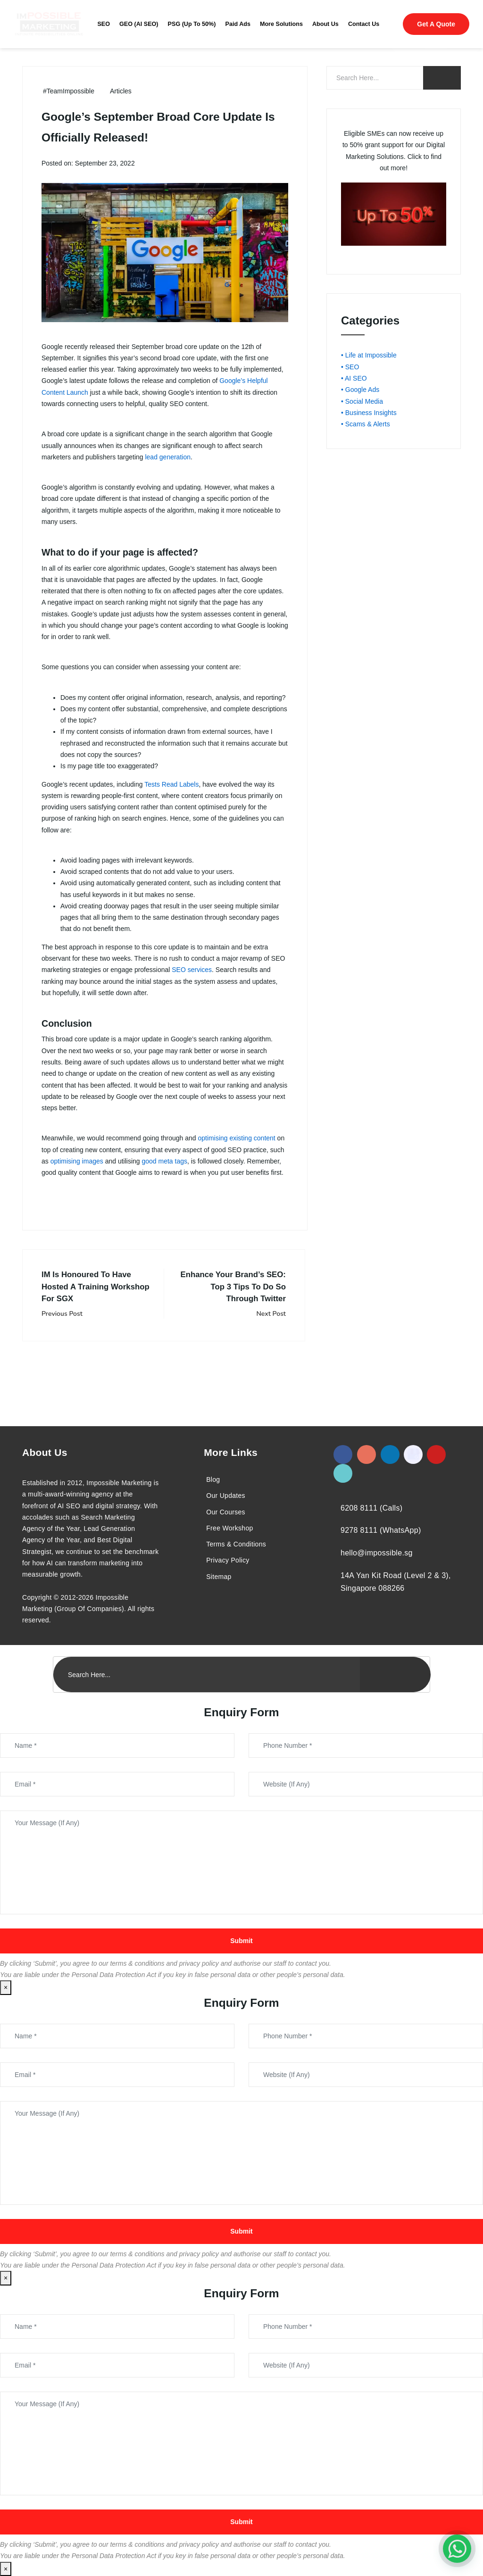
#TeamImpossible (68, 91)
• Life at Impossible (369, 355)
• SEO (350, 367)
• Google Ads (360, 389)
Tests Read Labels (171, 784)
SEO (103, 24)
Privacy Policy (227, 1560)
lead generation (168, 457)
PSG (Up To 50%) (192, 24)
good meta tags (164, 1161)
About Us (325, 24)
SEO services (192, 969)
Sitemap (218, 1576)
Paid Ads (237, 24)
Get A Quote (436, 24)
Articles (121, 91)
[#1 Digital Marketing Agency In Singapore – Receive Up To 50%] (457, 2548)
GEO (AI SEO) (138, 24)
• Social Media (362, 401)
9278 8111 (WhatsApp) (381, 1530)
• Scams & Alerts (365, 424)
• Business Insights (369, 412)
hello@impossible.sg (377, 1553)
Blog (213, 1479)
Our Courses (225, 1512)
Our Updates (225, 1495)
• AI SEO (354, 378)
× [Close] (6, 1987)
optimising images (76, 1161)
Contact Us (363, 24)
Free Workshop (229, 1528)
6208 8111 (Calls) (371, 1508)
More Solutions (281, 24)
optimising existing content (236, 1138)
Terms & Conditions (236, 1544)
